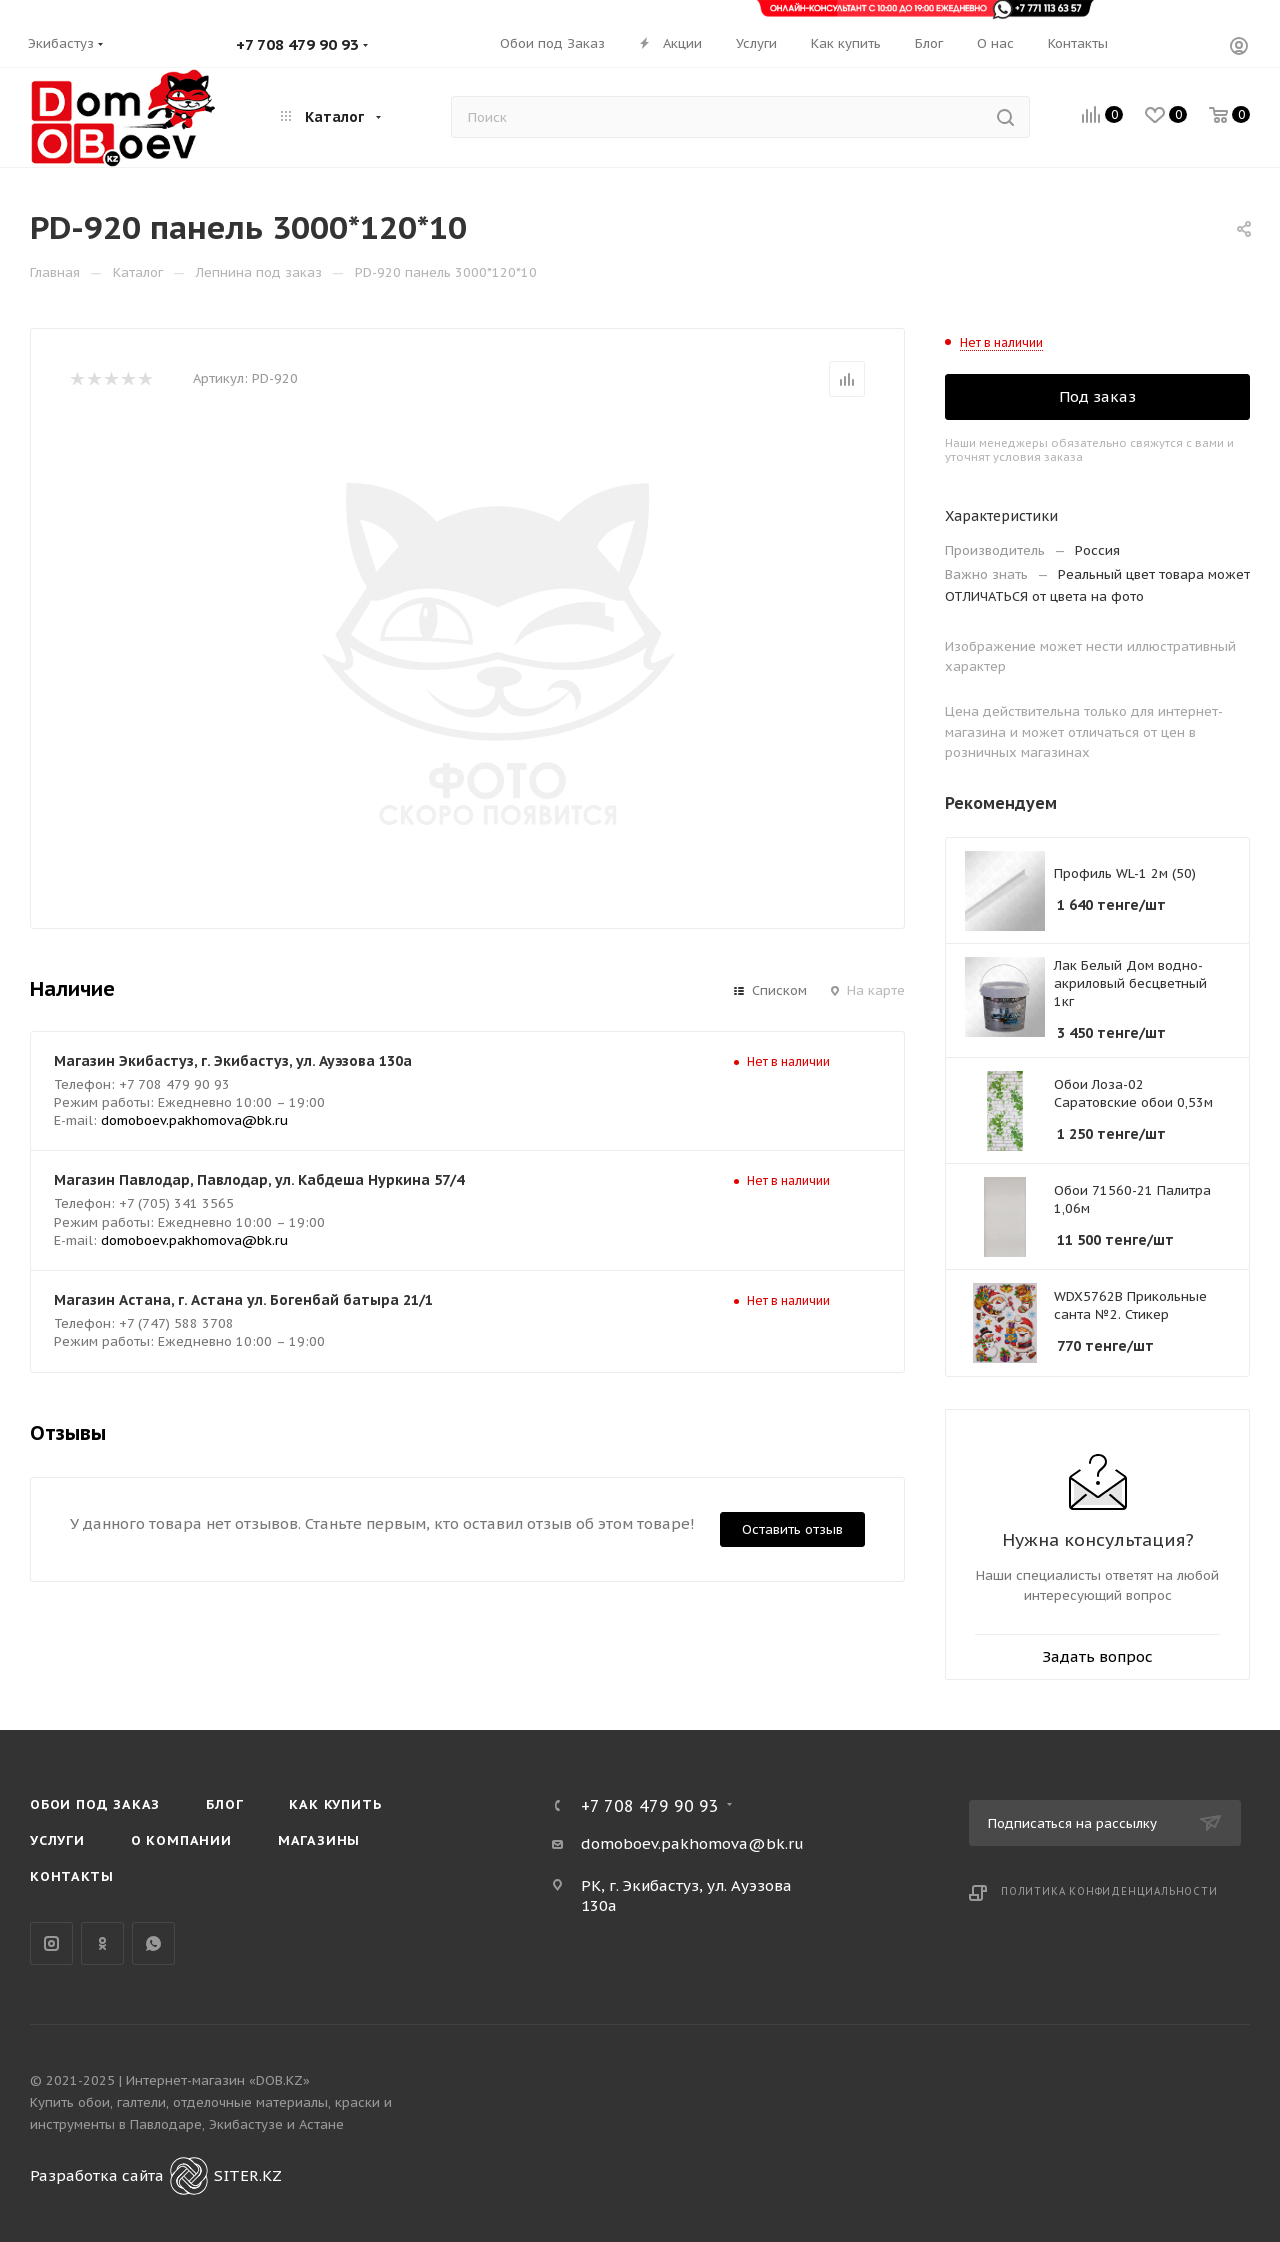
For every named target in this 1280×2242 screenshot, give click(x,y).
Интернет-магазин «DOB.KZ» (218, 2080)
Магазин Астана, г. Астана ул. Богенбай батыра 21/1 (243, 1300)
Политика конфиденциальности (1109, 1891)
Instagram (51, 1943)
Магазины (319, 1840)
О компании (181, 1840)
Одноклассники (102, 1943)
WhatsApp (153, 1943)
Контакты (71, 1876)
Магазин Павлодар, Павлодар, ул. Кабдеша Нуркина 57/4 (259, 1180)
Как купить (335, 1804)
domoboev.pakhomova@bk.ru (194, 1120)
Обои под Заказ (95, 1804)
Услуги (57, 1840)
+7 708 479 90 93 (297, 44)
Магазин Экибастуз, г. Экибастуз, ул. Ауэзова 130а (233, 1061)
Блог (224, 1804)
